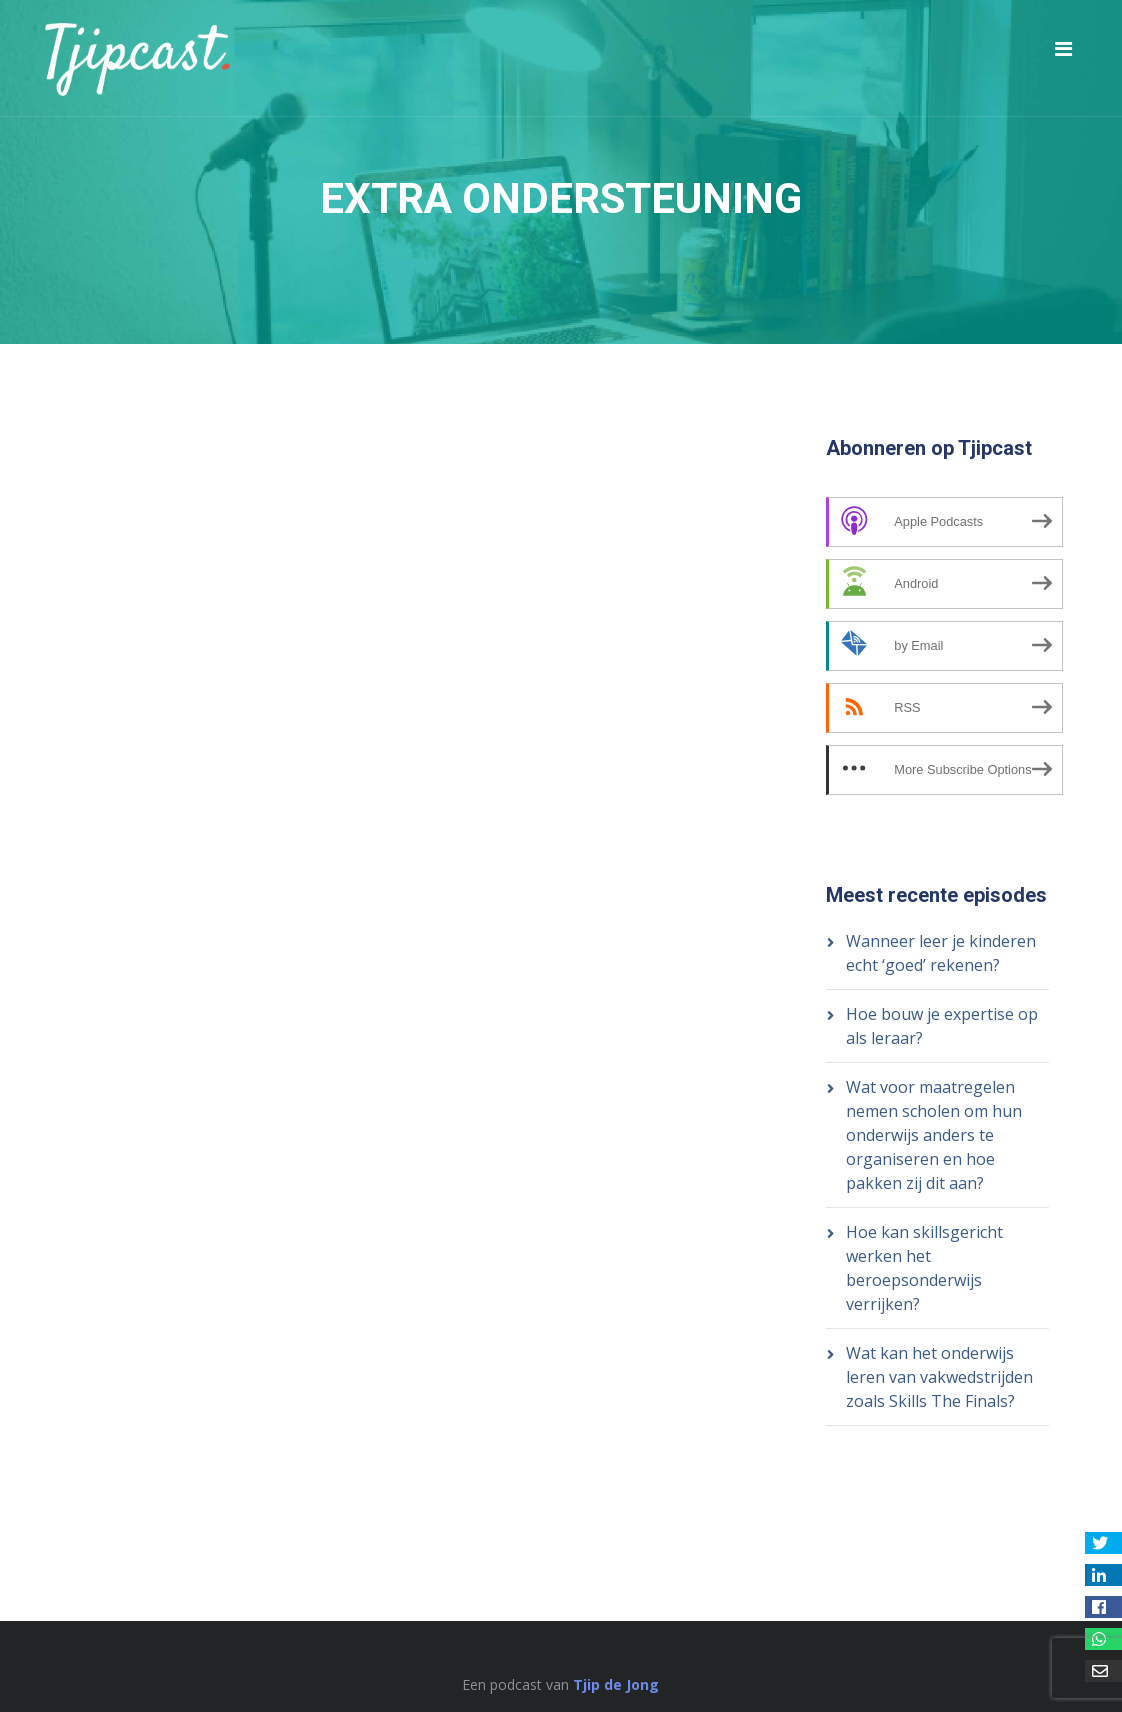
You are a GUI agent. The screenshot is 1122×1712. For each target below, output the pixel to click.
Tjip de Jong (616, 1684)
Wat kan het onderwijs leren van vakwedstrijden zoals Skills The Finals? (939, 1377)
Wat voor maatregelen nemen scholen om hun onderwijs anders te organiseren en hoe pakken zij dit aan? (934, 1135)
